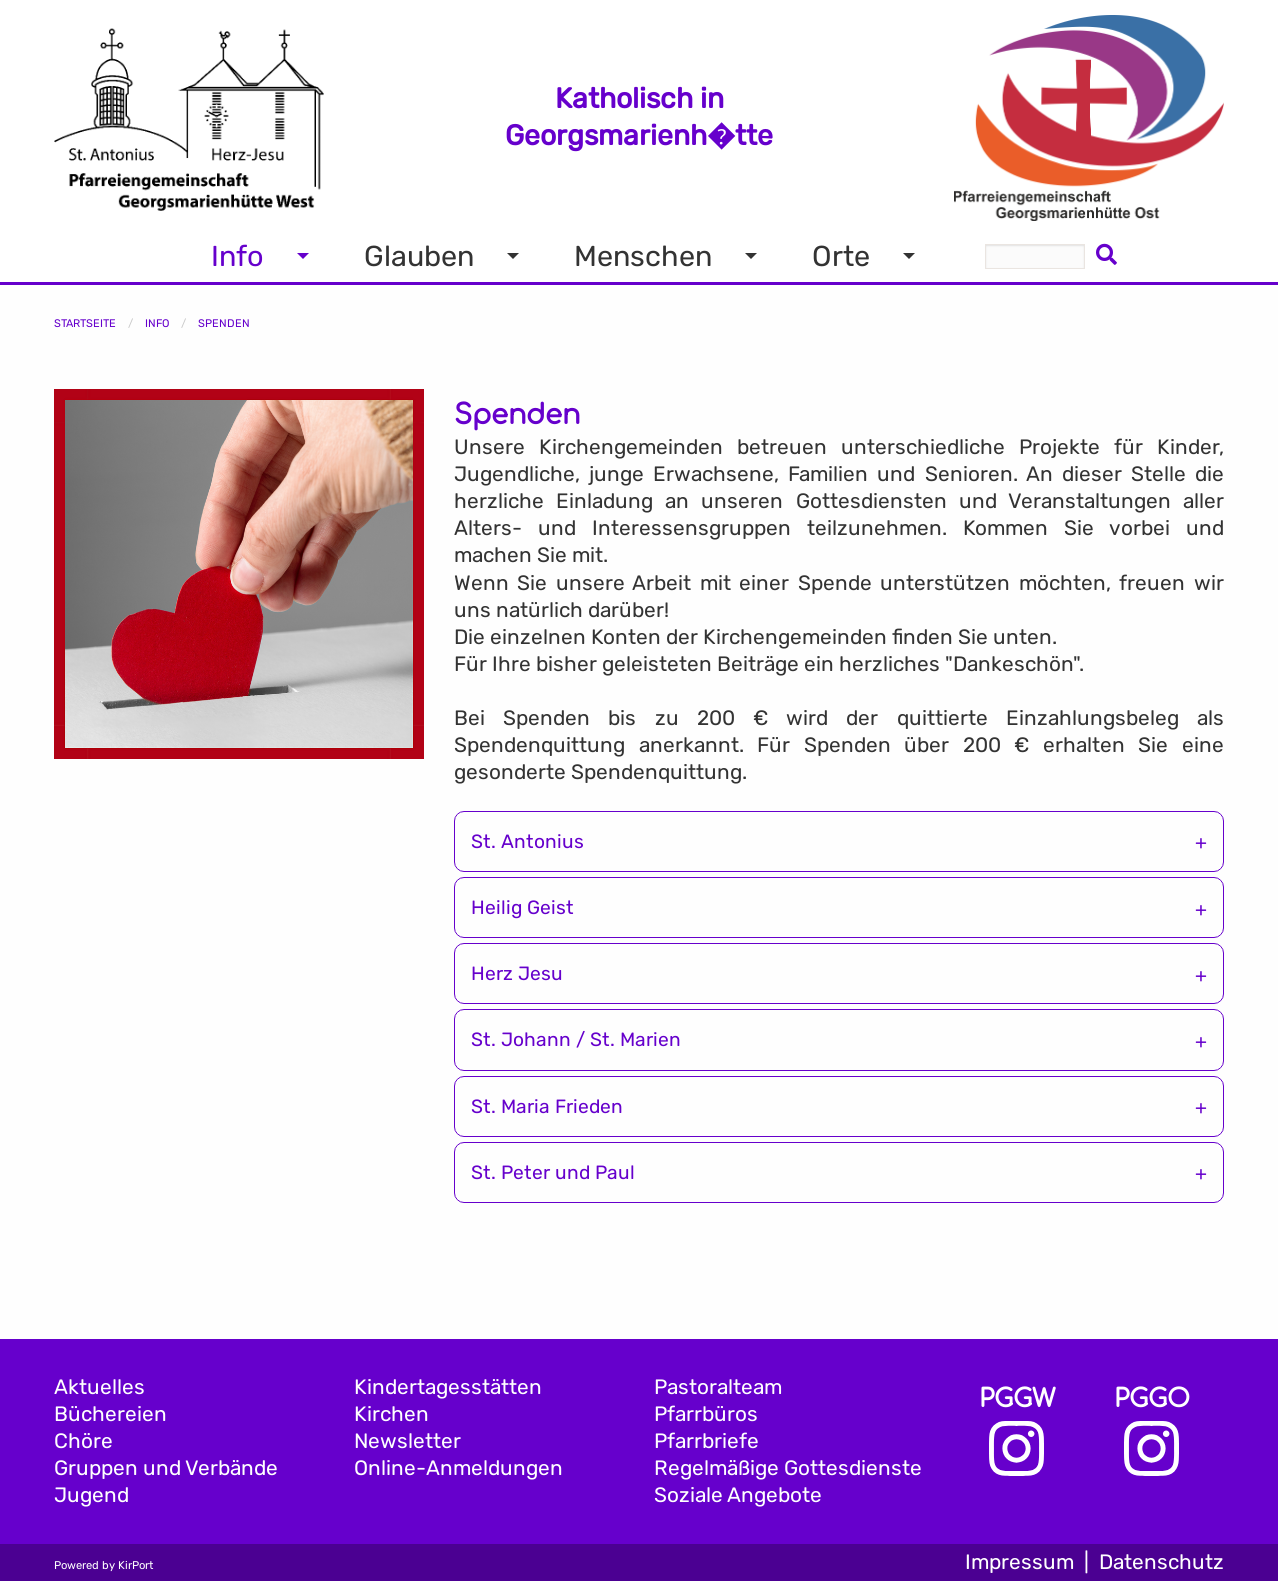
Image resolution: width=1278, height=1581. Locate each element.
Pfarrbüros (706, 1414)
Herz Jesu (517, 973)
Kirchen (391, 1414)
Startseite (85, 323)
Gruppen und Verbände (166, 1468)
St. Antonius (527, 841)
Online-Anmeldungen (458, 1468)
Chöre (83, 1441)
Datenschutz (1161, 1562)
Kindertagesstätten (448, 1387)
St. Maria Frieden (547, 1106)
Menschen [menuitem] (643, 256)
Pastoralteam (718, 1387)
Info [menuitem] (237, 256)
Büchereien (110, 1414)
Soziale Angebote (738, 1495)
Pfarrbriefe (706, 1441)
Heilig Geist (522, 907)
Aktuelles (99, 1387)
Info (157, 323)
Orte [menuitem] (841, 256)
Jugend (91, 1495)
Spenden (224, 323)
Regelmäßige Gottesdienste (788, 1468)
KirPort (135, 1565)
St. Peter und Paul (553, 1172)
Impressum (1019, 1562)
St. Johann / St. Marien (576, 1039)
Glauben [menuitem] (419, 256)
